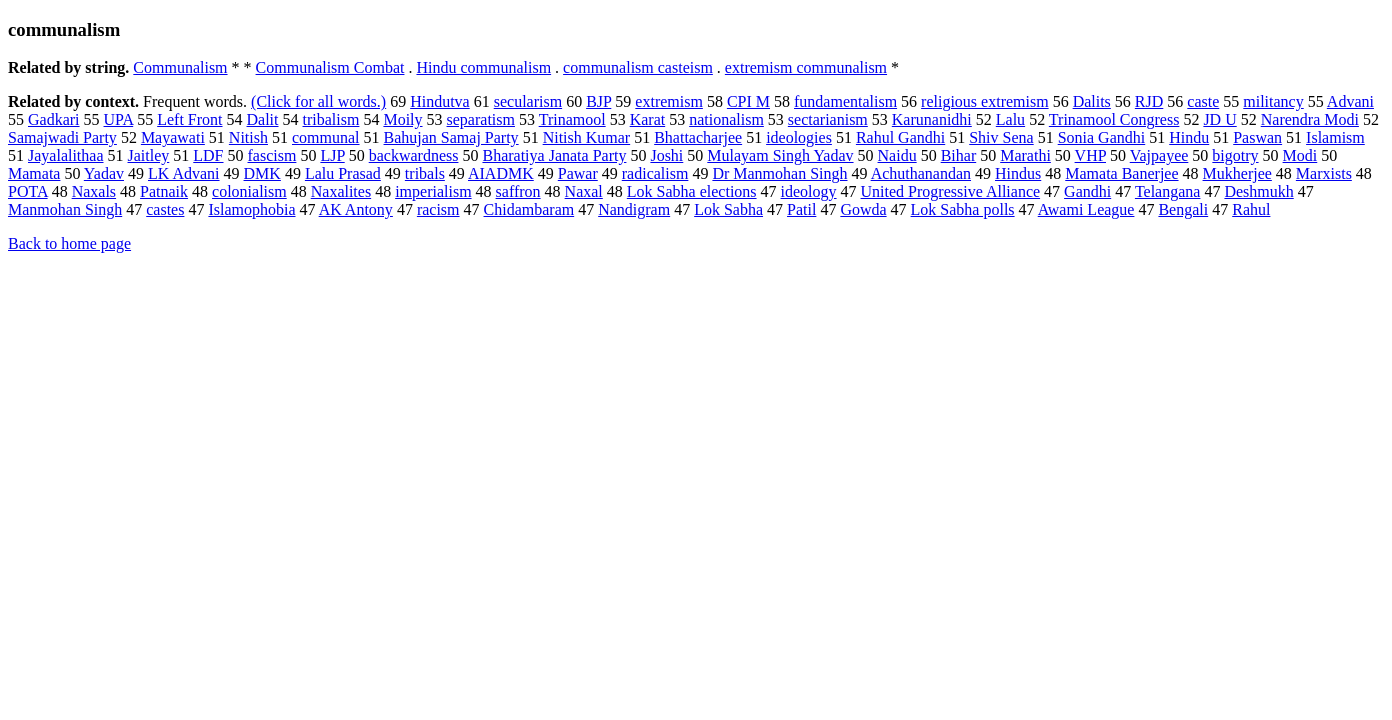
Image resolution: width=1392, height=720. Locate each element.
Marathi (1025, 155)
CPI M (748, 101)
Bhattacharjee (698, 137)
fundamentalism (845, 101)
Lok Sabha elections (692, 191)
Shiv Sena (1001, 137)
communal (326, 137)
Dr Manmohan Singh (779, 173)
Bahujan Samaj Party (451, 137)
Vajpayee (1159, 155)
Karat (648, 119)
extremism (669, 101)
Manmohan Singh (65, 209)
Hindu (1189, 137)
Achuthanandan (921, 173)
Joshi (666, 155)
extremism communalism (806, 67)
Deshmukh (1258, 191)
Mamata (34, 173)
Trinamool (572, 119)
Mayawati (173, 137)
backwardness (414, 155)
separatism (481, 119)
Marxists (1324, 173)
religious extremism (985, 101)
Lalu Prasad (343, 173)
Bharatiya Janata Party (554, 155)
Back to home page (69, 243)
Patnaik (164, 191)
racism (438, 209)
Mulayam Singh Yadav (780, 155)
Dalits (1092, 101)
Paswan (1257, 137)
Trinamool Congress (1114, 119)
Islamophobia (251, 209)
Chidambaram (529, 209)
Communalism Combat (330, 67)
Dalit (263, 119)
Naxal (584, 191)
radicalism (655, 173)
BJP (598, 101)
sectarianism (828, 119)
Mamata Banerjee (1121, 173)
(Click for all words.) (318, 101)
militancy (1273, 101)
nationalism (726, 119)
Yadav (104, 173)
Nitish (248, 137)
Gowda (863, 209)
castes (165, 209)
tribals (425, 173)
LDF (208, 155)
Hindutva (440, 101)
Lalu (1010, 119)
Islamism (1335, 137)
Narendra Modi (1310, 119)
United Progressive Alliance (951, 191)
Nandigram (634, 209)
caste (1203, 101)
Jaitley (149, 155)
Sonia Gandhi (1102, 137)
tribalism (331, 119)
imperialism (433, 191)
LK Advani (184, 173)
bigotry (1235, 155)
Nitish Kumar (587, 137)
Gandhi (1087, 191)
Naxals (94, 191)
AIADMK (501, 173)
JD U (1219, 119)
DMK (262, 173)
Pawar (578, 173)
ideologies (799, 137)
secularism (528, 101)
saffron (518, 191)
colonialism (249, 191)
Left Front (189, 119)
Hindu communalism (483, 67)
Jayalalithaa (66, 155)
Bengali (1183, 209)
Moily (402, 119)
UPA (119, 119)
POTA (28, 191)
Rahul (1251, 209)
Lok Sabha (728, 209)
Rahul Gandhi (900, 137)
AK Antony (356, 209)
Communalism (180, 67)
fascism (272, 155)
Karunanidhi (932, 119)
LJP (332, 155)
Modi (1300, 155)
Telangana (1168, 191)
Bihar (959, 155)
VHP (1090, 155)
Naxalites (341, 191)
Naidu (897, 155)
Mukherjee (1237, 173)
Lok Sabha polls (963, 209)
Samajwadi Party (62, 137)
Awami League (1086, 209)
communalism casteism (638, 67)
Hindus (1018, 173)
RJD (1149, 101)
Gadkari (54, 119)
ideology (809, 191)
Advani (1350, 101)
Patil (801, 209)
